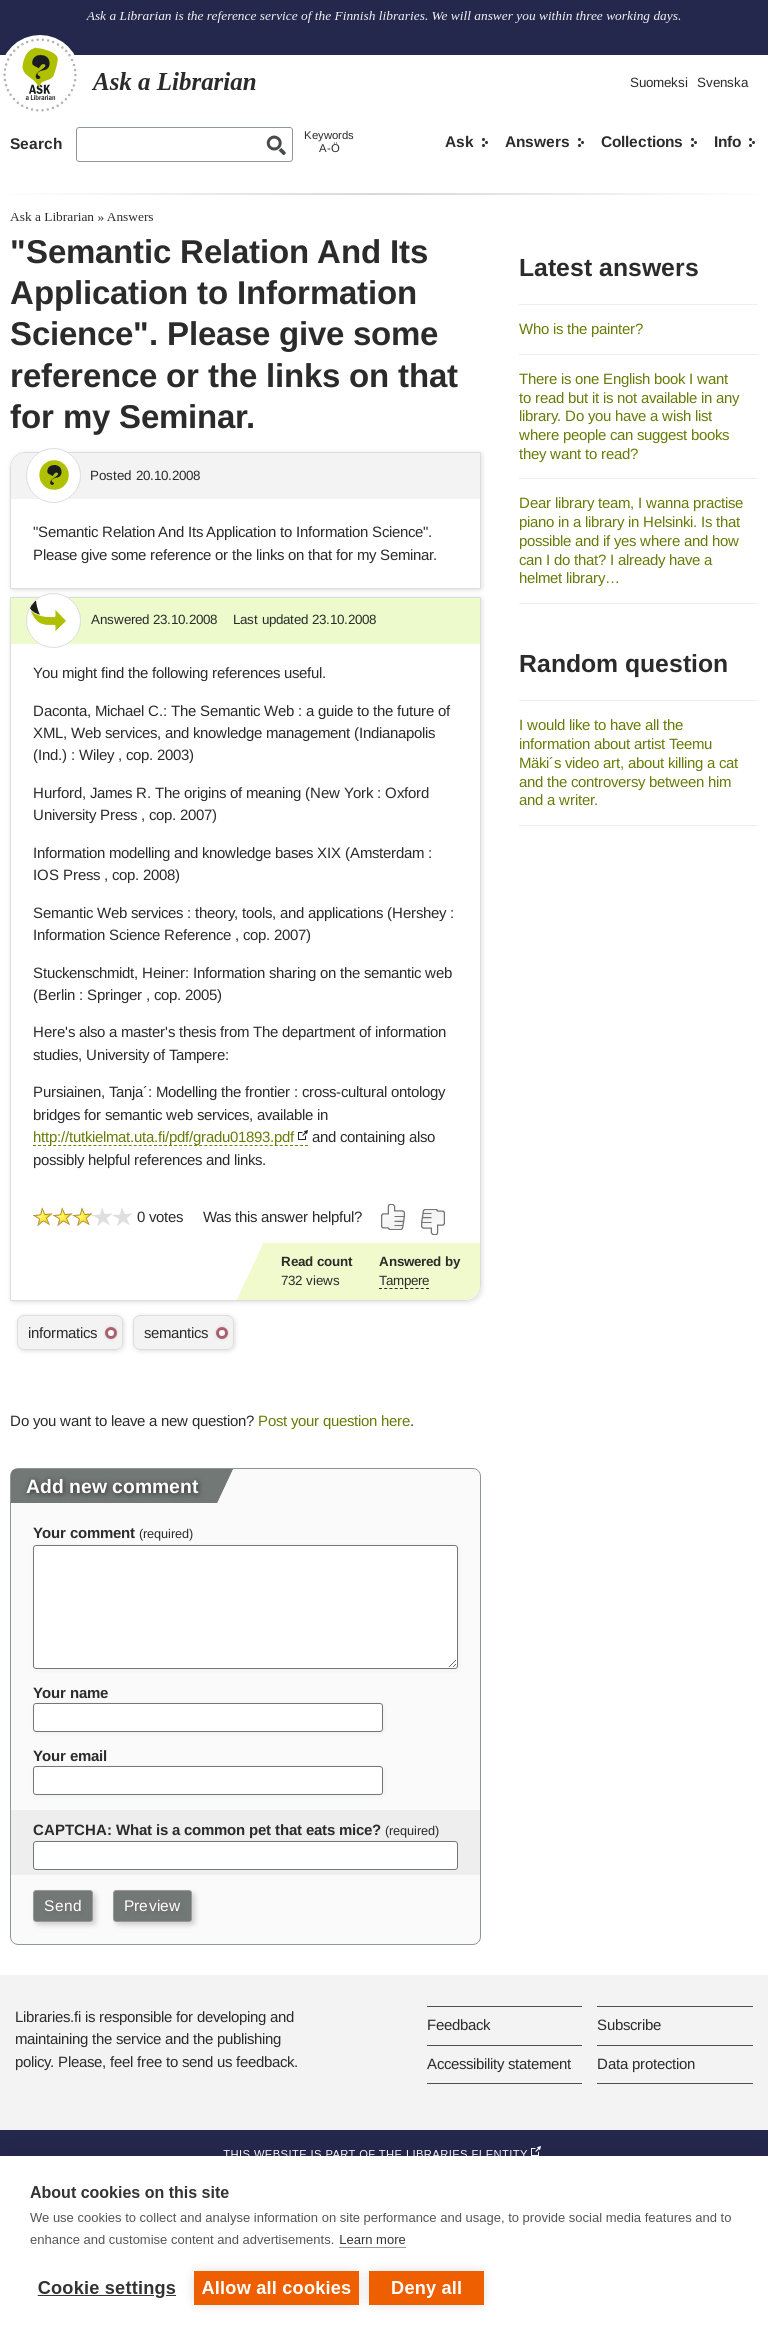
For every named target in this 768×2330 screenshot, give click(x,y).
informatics (62, 1332)
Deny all (426, 2288)
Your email (70, 1755)
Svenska (722, 82)
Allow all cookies (277, 2288)
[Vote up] (394, 1217)
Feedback (458, 2024)
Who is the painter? (581, 328)
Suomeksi (659, 82)
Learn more (372, 2239)
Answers (537, 141)
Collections (642, 141)
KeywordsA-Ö (329, 141)
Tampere (404, 1280)
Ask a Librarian (52, 216)
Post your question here (334, 1420)
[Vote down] (432, 1222)
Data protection (646, 2063)
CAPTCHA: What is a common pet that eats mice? (207, 1829)
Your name (70, 1692)
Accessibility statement (499, 2063)
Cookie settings (107, 2288)
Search (36, 143)
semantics (176, 1332)
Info (727, 141)
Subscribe (629, 2024)
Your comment (84, 1532)
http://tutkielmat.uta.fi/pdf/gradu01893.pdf (163, 1136)
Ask (459, 141)
